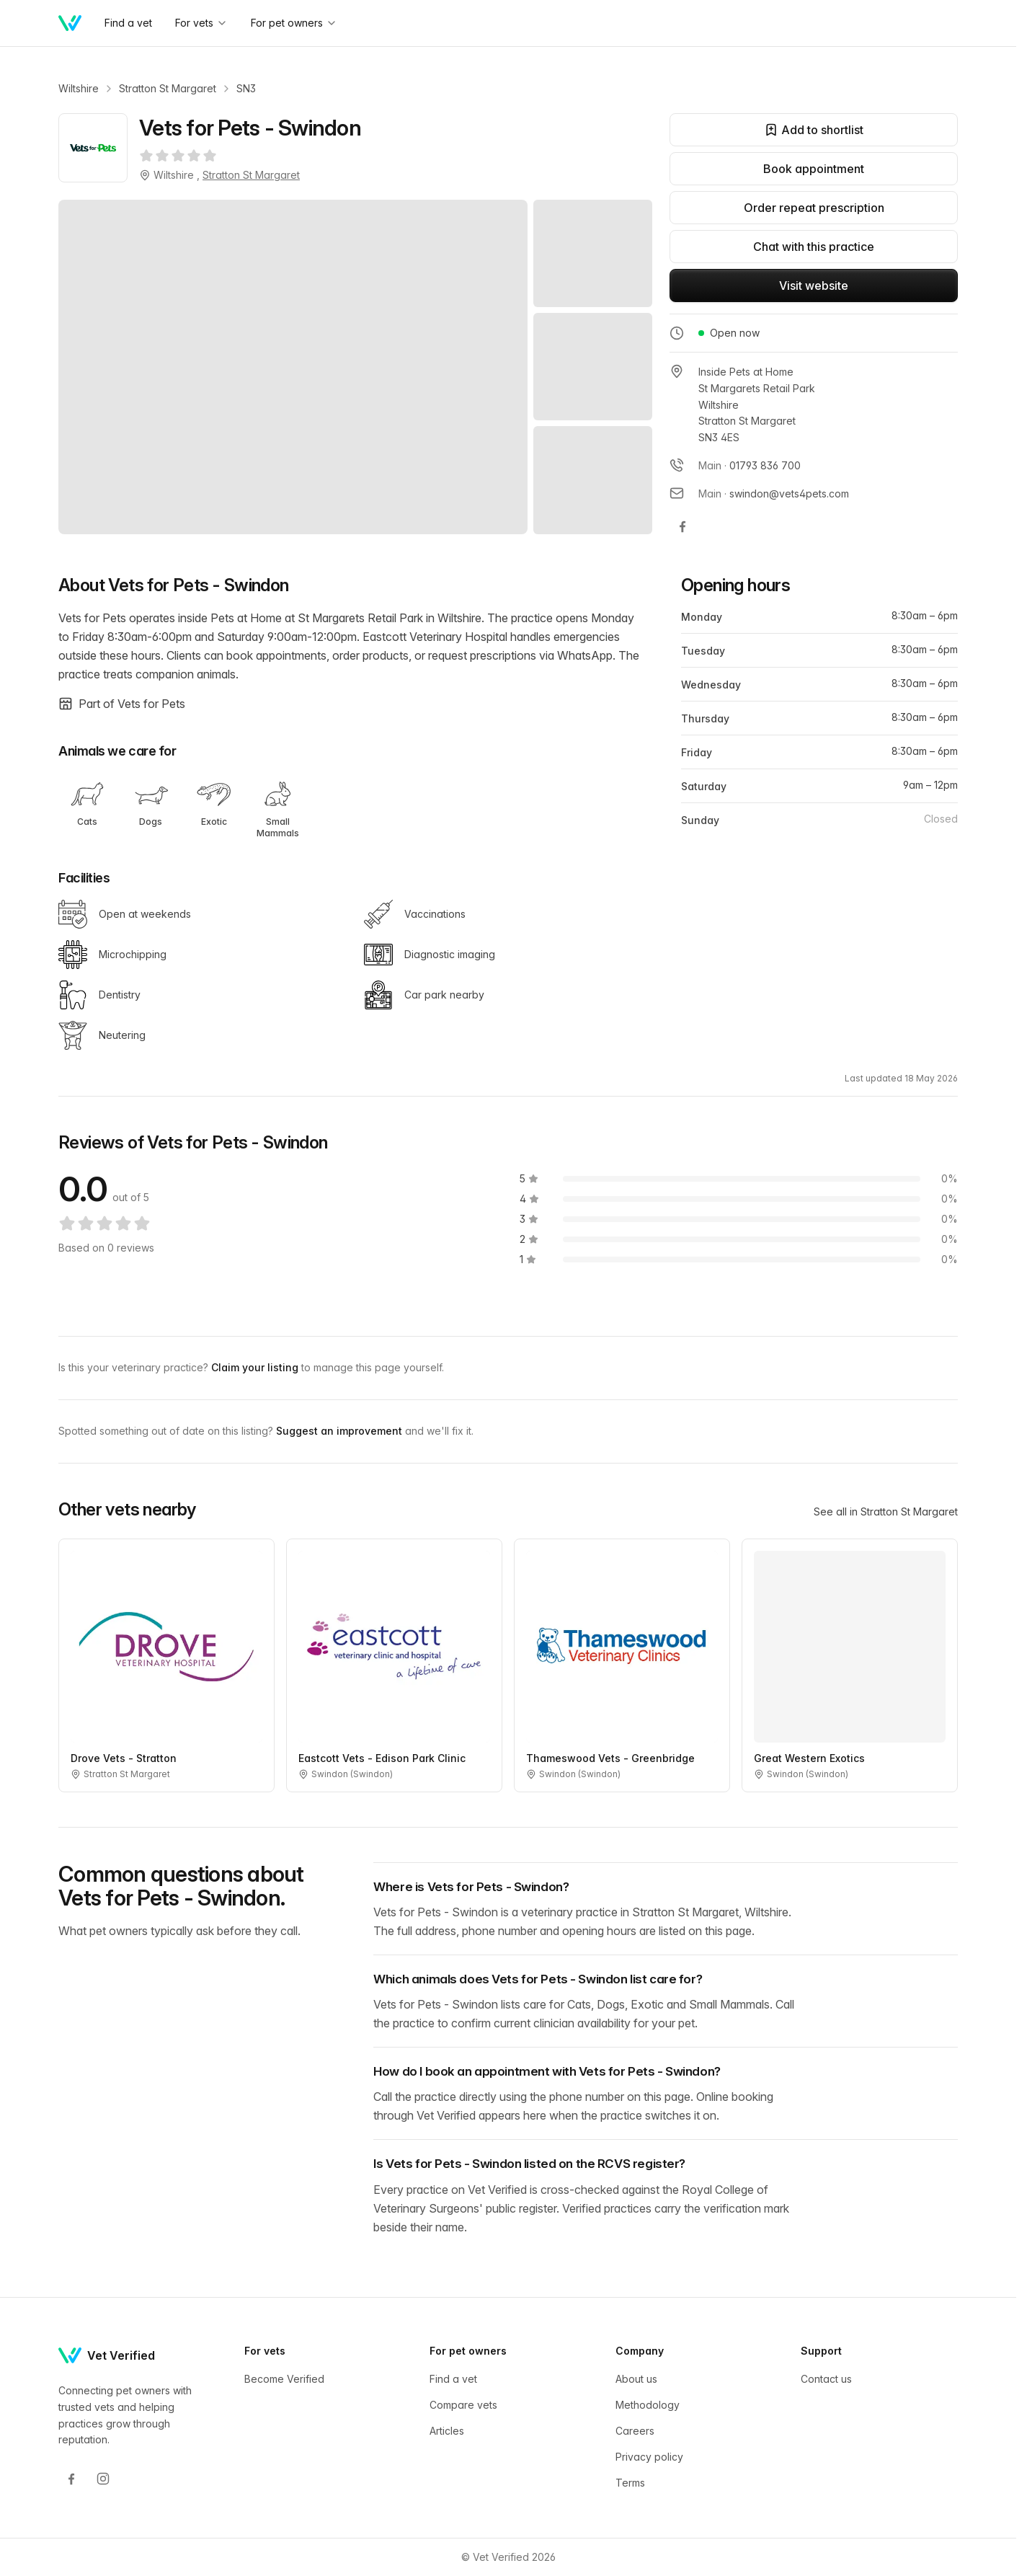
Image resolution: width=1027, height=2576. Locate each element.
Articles (447, 2431)
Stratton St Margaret (167, 88)
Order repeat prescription (814, 207)
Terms (630, 2483)
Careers (634, 2431)
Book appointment (813, 168)
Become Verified (284, 2379)
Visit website (813, 285)
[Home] (69, 23)
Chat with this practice (813, 246)
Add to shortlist (813, 130)
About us (636, 2379)
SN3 (246, 88)
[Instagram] (103, 2479)
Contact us (826, 2379)
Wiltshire (78, 88)
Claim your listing (256, 1367)
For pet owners (294, 23)
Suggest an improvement (340, 1431)
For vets (201, 23)
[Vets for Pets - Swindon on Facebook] (682, 526)
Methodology (647, 2405)
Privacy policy (649, 2457)
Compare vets (463, 2405)
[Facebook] (71, 2479)
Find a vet (453, 2379)
